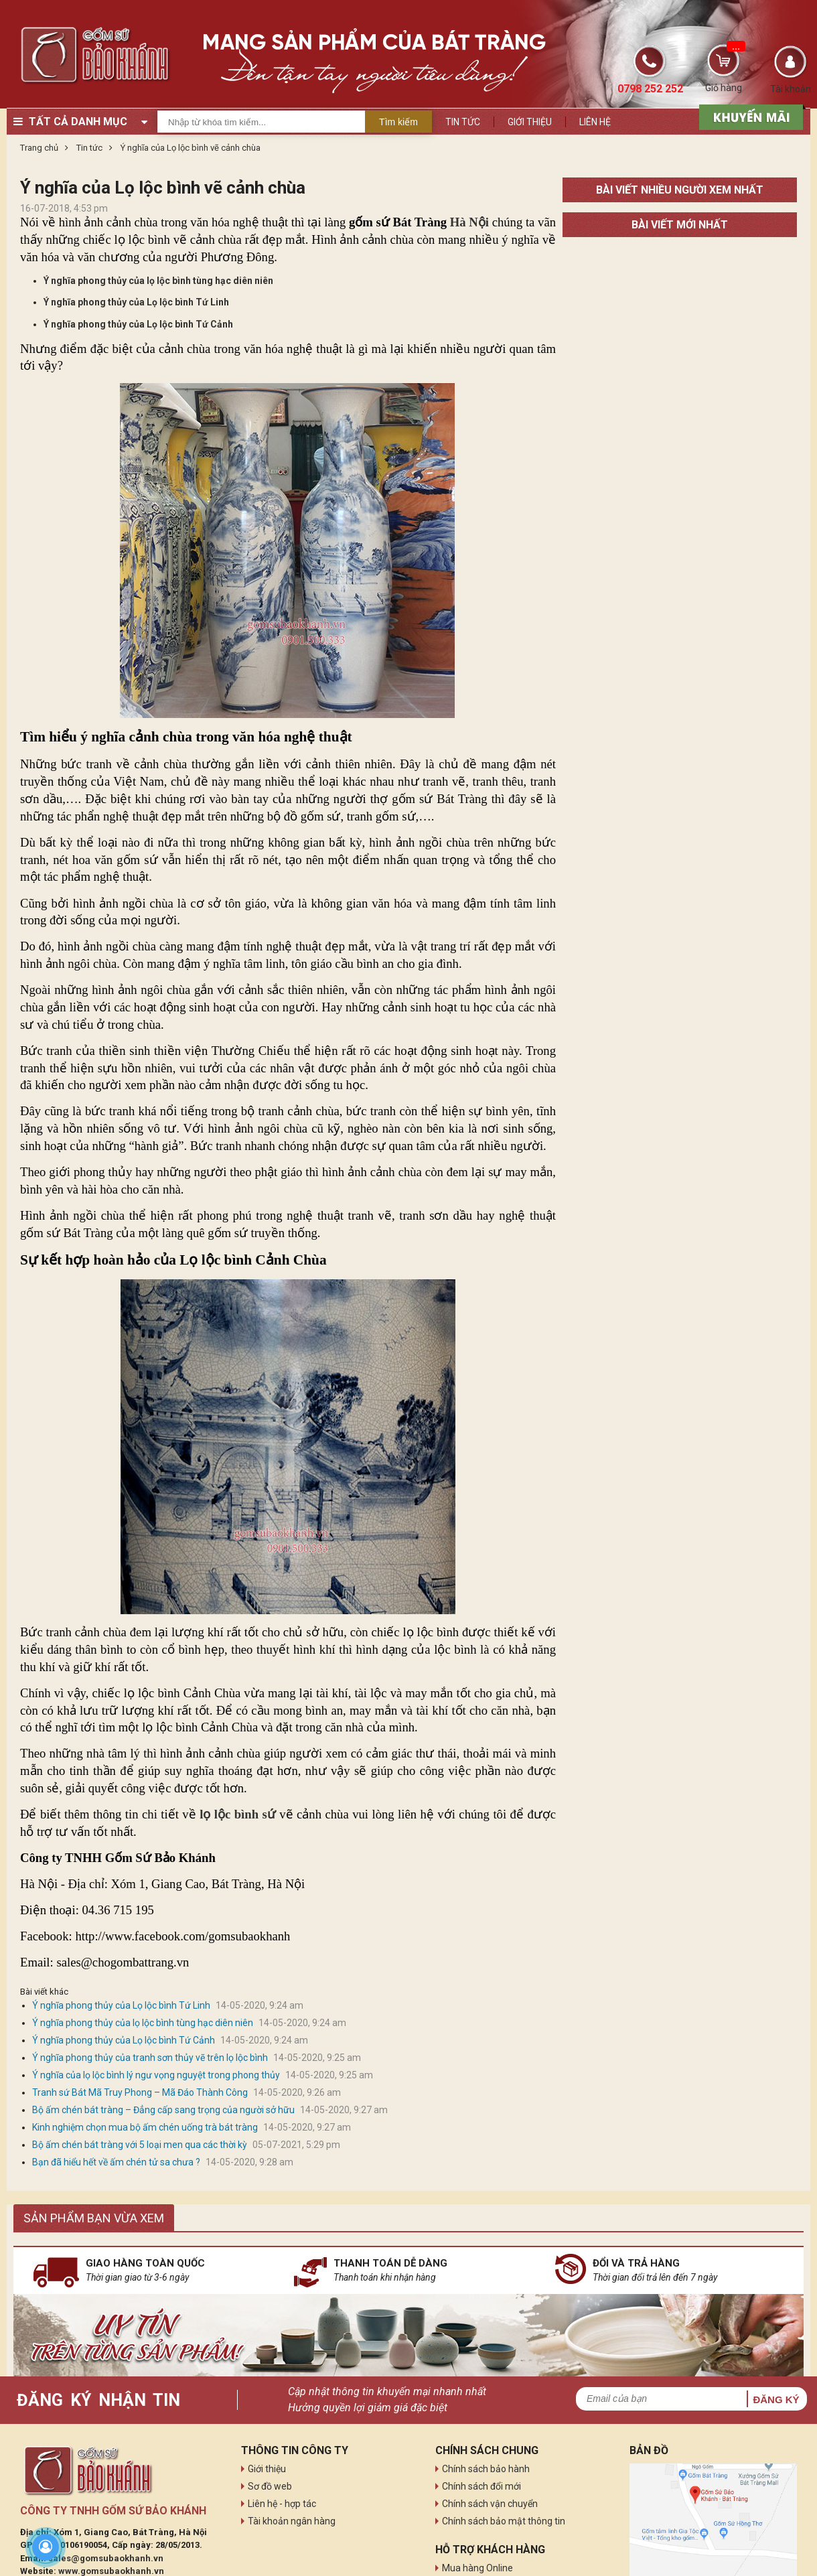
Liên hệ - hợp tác (282, 2503)
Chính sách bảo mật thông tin (503, 2521)
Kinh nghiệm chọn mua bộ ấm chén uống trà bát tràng (145, 2127)
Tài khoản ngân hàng (292, 2521)
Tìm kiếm (398, 122)
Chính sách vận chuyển (490, 2503)
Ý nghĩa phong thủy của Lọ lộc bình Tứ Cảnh (138, 324)
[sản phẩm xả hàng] (749, 116)
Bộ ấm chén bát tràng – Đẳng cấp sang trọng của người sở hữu (163, 2109)
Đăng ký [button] (776, 2399)
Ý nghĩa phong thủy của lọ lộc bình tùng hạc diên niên (158, 280)
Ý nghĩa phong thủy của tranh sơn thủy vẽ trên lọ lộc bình (150, 2057)
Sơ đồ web (270, 2486)
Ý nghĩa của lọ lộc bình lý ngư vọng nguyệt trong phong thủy (156, 2075)
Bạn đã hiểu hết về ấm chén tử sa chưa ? (116, 2162)
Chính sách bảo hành (486, 2468)
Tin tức (462, 122)
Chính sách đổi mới (481, 2486)
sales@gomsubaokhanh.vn (105, 2558)
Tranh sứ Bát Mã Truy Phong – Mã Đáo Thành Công (140, 2092)
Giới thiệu (530, 122)
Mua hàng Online (477, 2568)
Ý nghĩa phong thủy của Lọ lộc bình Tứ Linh (136, 302)
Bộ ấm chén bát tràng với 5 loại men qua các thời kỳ (139, 2144)
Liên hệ (595, 122)
